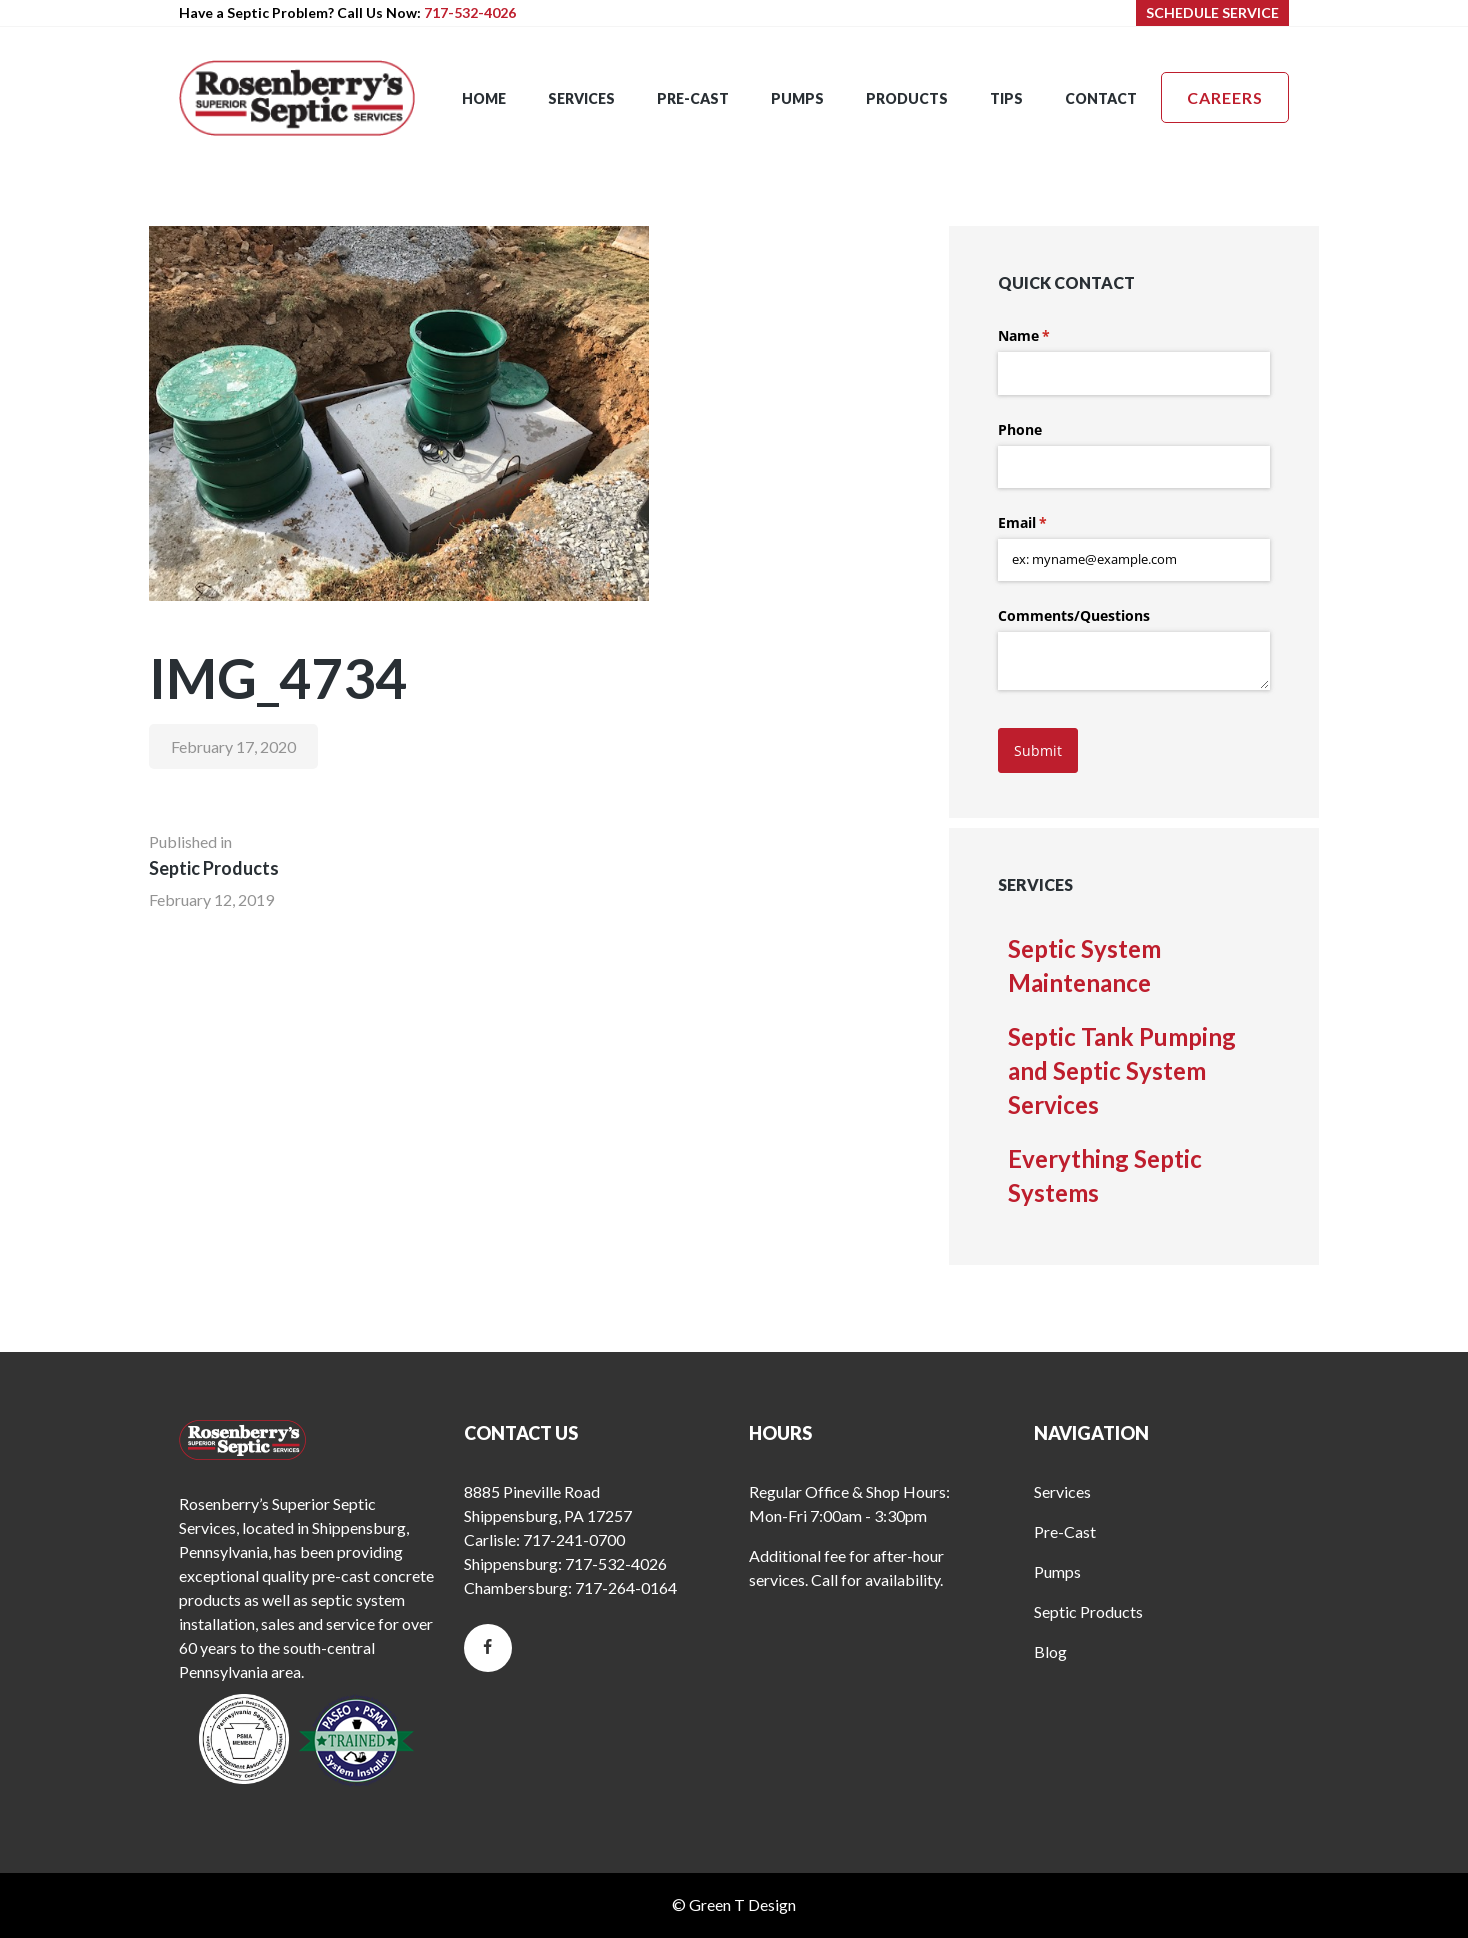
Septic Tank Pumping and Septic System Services (1122, 1070)
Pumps (1057, 1571)
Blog (1050, 1651)
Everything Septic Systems (1105, 1175)
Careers (1225, 97)
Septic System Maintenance (1084, 965)
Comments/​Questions (1074, 615)
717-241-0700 (574, 1539)
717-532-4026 (470, 12)
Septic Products (1088, 1611)
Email (1051, 523)
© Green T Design (734, 1904)
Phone (1020, 429)
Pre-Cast (1065, 1531)
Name (1053, 336)
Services (1062, 1491)
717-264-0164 (626, 1587)
